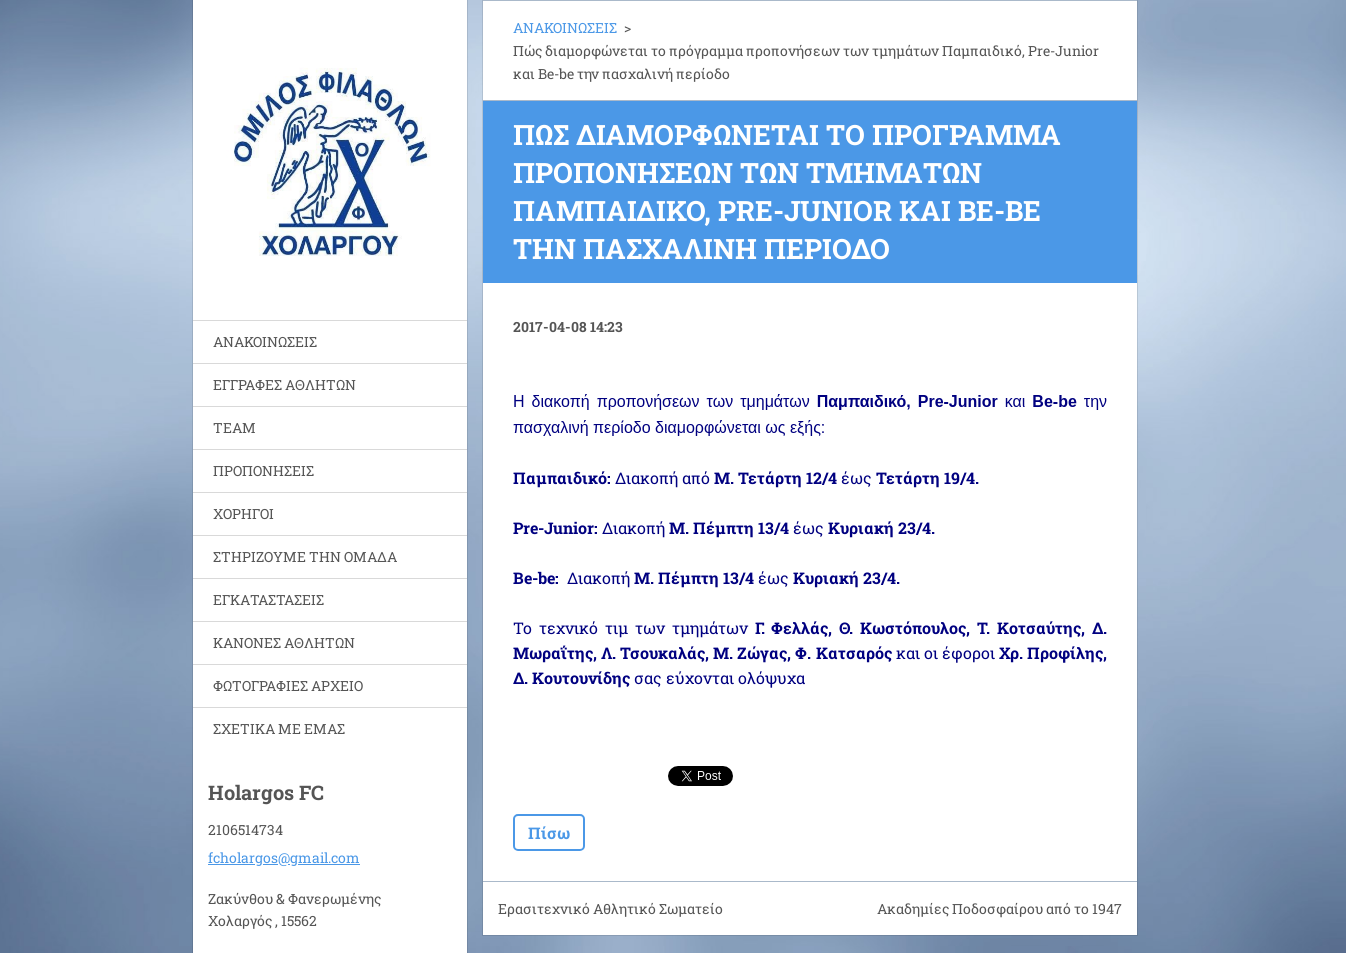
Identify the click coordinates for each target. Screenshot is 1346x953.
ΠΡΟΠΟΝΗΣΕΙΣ (263, 470)
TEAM (234, 427)
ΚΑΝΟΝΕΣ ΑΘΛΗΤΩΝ (284, 642)
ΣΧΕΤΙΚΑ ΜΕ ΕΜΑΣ (279, 728)
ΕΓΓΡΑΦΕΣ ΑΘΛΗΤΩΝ (284, 384)
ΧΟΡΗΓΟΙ (243, 513)
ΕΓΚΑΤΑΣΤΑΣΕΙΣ (268, 599)
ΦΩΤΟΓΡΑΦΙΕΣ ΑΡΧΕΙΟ (288, 685)
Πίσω (549, 832)
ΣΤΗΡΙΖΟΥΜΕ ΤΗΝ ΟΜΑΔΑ (305, 556)
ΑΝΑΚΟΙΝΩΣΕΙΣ (265, 341)
